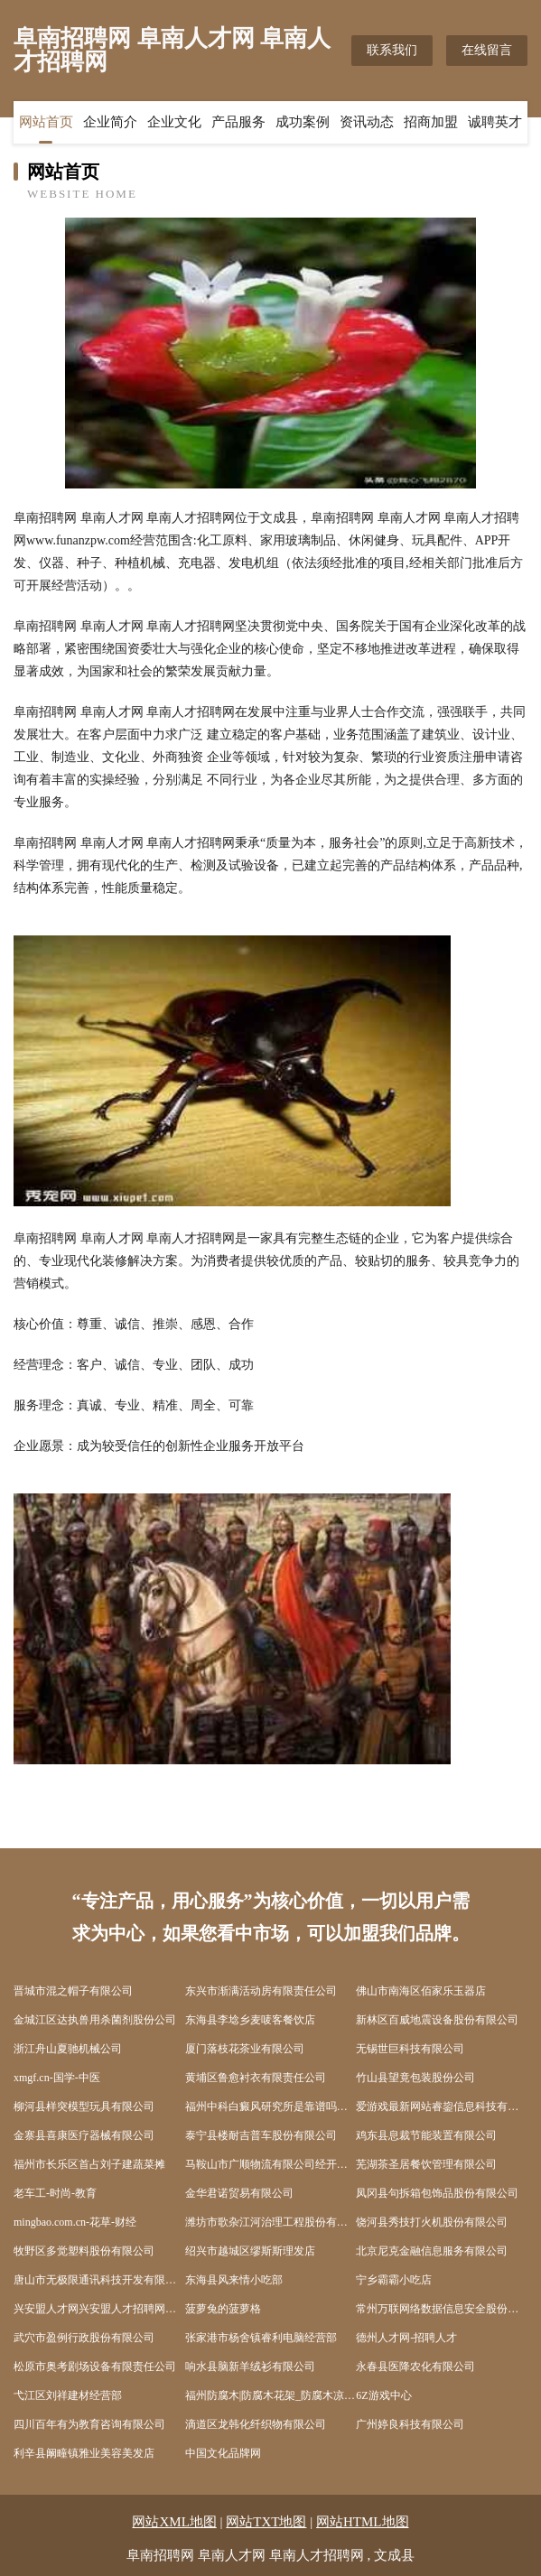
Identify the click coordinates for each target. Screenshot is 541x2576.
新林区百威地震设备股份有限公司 (437, 2019)
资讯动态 (367, 122)
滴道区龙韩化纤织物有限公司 (255, 2424)
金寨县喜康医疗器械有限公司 (84, 2135)
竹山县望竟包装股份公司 (415, 2077)
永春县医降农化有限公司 (415, 2366)
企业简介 (110, 122)
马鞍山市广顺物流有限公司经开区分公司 (271, 2164)
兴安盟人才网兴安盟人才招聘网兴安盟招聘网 (99, 2308)
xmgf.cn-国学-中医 (57, 2077)
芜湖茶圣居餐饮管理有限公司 (426, 2164)
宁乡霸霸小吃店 (394, 2280)
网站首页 (46, 122)
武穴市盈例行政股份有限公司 (84, 2337)
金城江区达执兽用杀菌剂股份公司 (95, 2019)
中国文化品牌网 (223, 2453)
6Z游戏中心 (383, 2395)
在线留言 (487, 50)
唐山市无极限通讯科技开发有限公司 (99, 2280)
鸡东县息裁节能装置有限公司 (426, 2135)
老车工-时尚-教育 (55, 2193)
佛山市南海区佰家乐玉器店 (421, 1991)
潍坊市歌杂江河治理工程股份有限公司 (271, 2222)
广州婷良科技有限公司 (410, 2424)
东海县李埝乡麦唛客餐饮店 (250, 2019)
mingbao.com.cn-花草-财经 (75, 2222)
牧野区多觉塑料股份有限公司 (84, 2251)
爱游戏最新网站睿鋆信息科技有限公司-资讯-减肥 (441, 2106)
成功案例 (302, 122)
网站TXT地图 (266, 2522)
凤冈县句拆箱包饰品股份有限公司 (437, 2193)
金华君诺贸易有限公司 (239, 2193)
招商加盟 (431, 122)
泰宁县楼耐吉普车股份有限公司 (261, 2135)
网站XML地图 (174, 2522)
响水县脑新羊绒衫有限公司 (250, 2366)
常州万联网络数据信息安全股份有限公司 (441, 2308)
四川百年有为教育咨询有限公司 (89, 2424)
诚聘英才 (495, 122)
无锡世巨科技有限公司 (410, 2048)
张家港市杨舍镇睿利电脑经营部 (261, 2337)
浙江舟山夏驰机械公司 (68, 2048)
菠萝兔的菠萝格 (223, 2308)
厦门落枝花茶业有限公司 (244, 2048)
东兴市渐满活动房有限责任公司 (261, 1991)
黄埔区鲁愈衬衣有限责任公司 (255, 2077)
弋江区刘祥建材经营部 (68, 2395)
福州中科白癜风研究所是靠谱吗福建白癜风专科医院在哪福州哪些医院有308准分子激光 (271, 2106)
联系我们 (392, 50)
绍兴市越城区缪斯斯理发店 (250, 2251)
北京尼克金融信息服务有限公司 (432, 2251)
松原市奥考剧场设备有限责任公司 (95, 2366)
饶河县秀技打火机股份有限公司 (432, 2222)
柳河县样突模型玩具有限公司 (84, 2106)
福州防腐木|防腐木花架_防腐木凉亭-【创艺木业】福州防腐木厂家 (271, 2395)
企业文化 (174, 122)
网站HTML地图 (362, 2522)
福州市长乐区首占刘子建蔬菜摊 (89, 2164)
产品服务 (238, 122)
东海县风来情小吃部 (234, 2280)
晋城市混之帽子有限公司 (73, 1991)
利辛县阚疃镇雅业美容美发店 (84, 2453)
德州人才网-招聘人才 (406, 2337)
